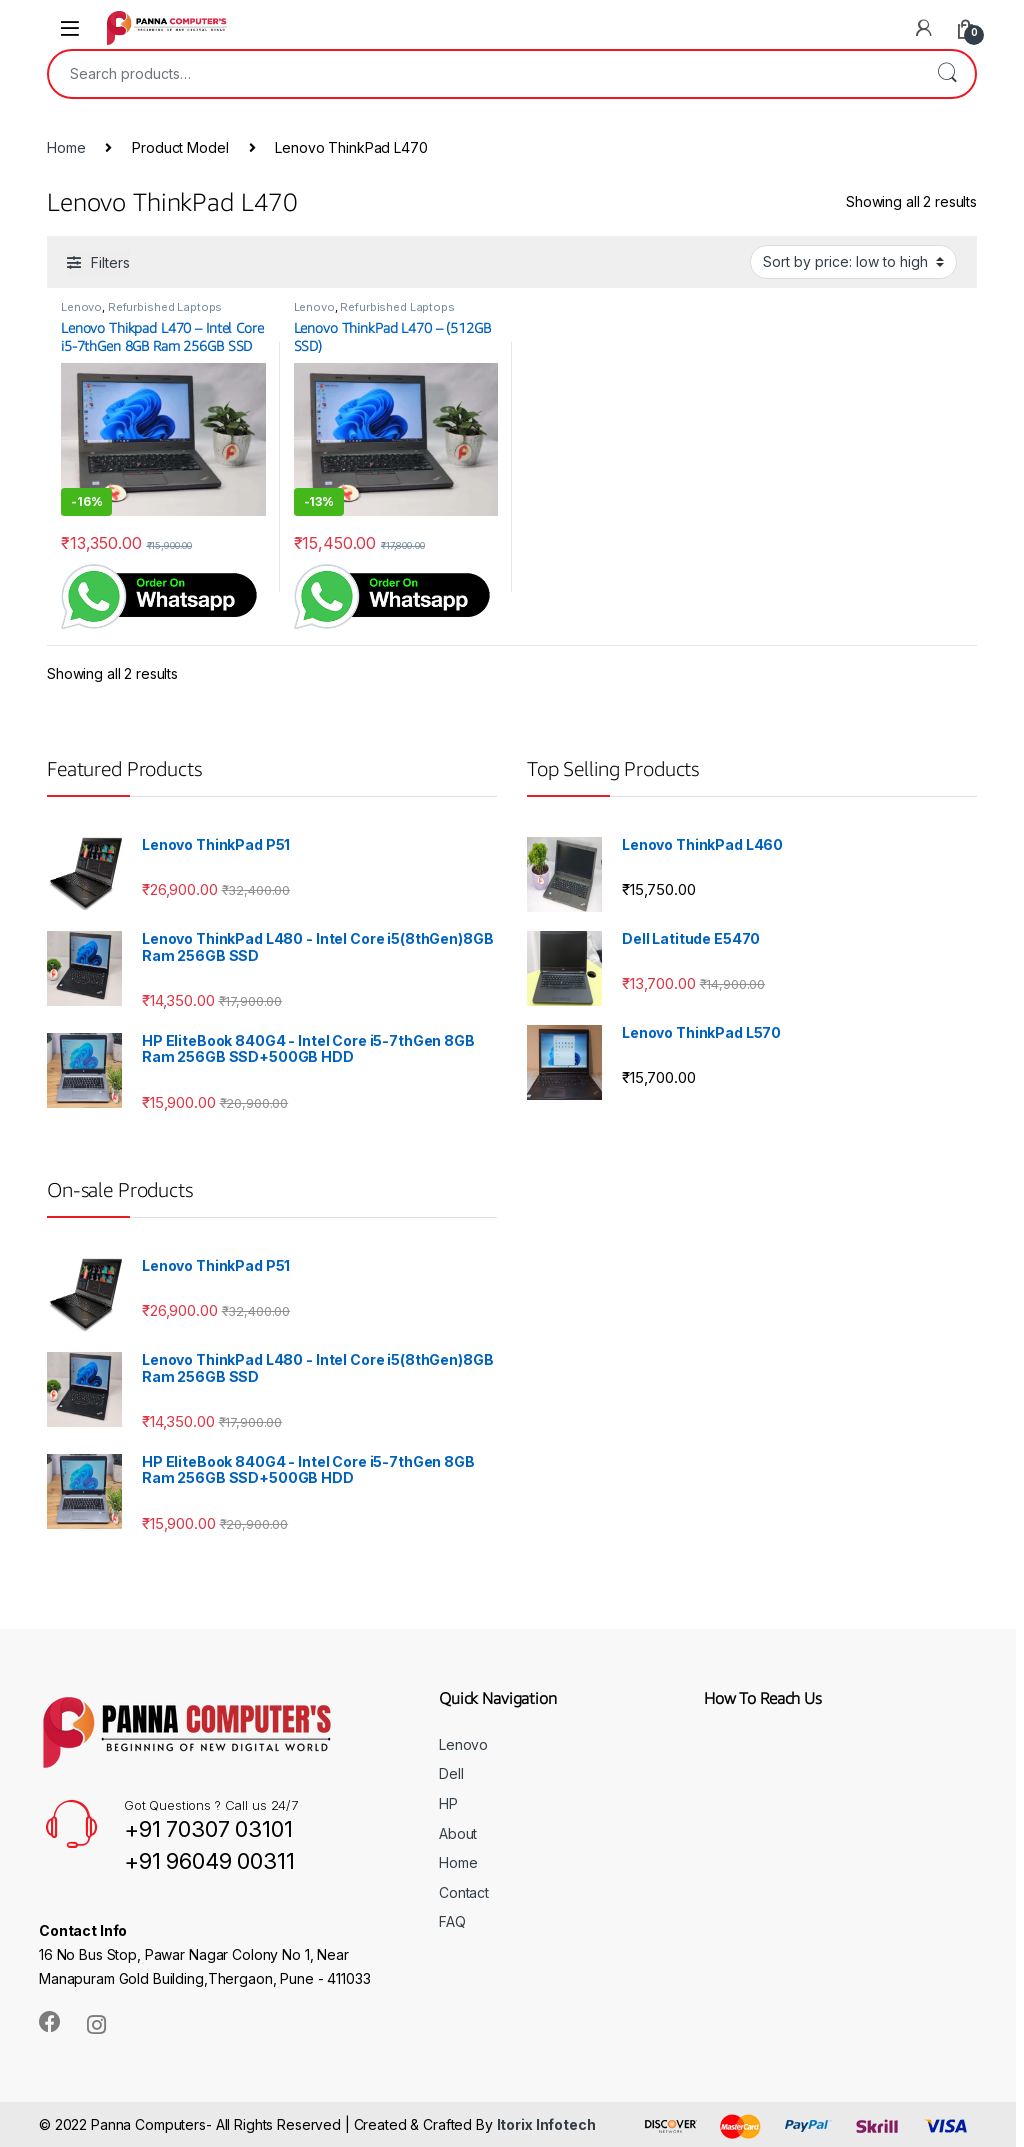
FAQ (452, 1921)
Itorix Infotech (546, 2124)
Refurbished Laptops (165, 307)
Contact (464, 1892)
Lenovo (81, 307)
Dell (451, 1773)
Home (66, 147)
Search (947, 74)
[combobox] (484, 74)
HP (448, 1803)
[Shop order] (853, 262)
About (458, 1833)
